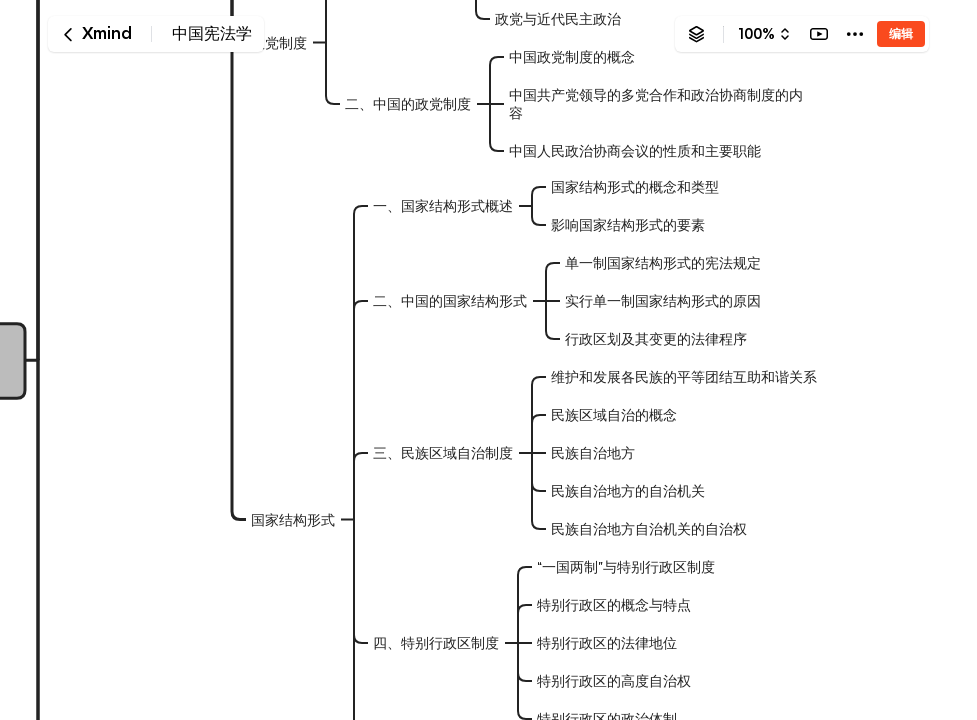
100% (756, 34)
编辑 (901, 33)
